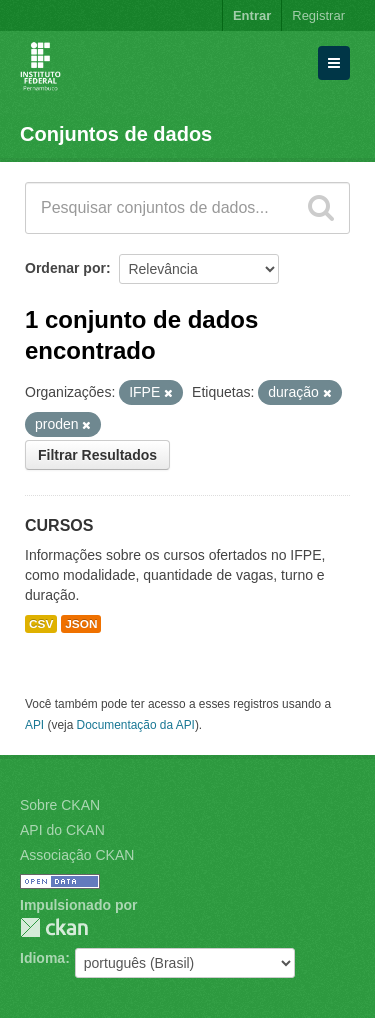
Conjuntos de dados (116, 134)
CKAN (54, 927)
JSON (81, 624)
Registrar (318, 15)
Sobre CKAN (60, 805)
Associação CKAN (77, 855)
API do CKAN (62, 830)
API (34, 725)
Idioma (42, 958)
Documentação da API (136, 725)
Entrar (252, 15)
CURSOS (59, 525)
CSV (41, 624)
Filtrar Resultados (97, 455)
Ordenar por (65, 268)
